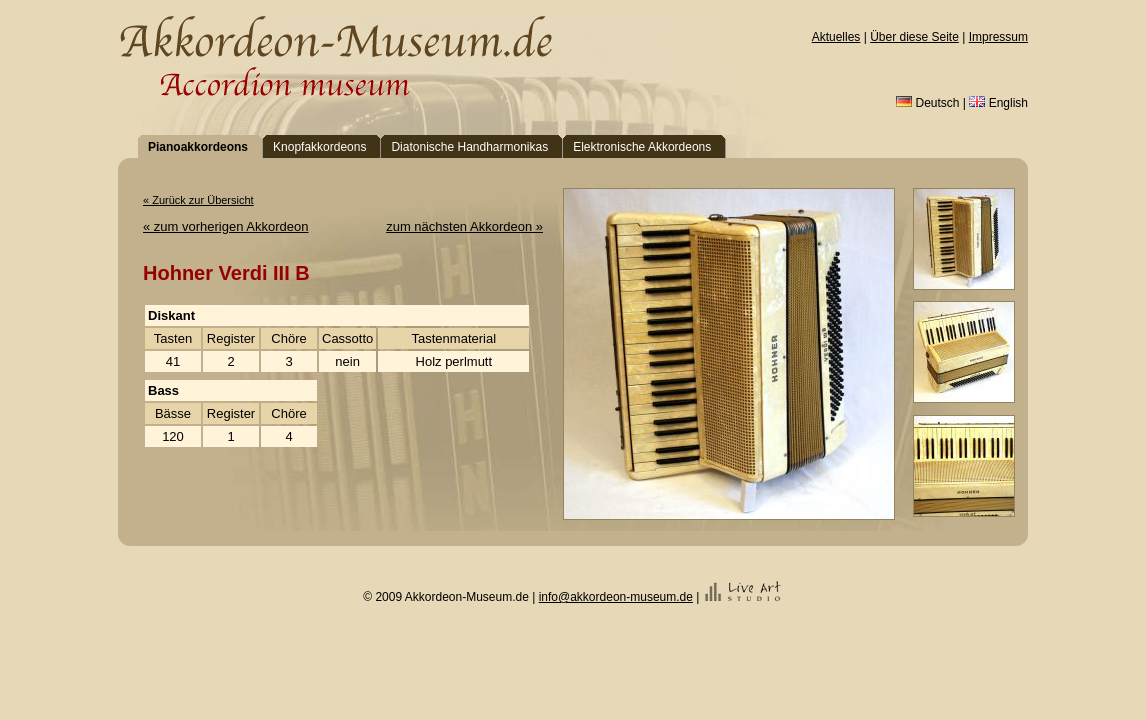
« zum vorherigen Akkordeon (225, 226)
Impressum (998, 37)
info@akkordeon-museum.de (616, 597)
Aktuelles (836, 37)
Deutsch (927, 103)
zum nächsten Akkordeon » (464, 226)
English (998, 103)
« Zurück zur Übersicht (198, 200)
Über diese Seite (914, 37)
